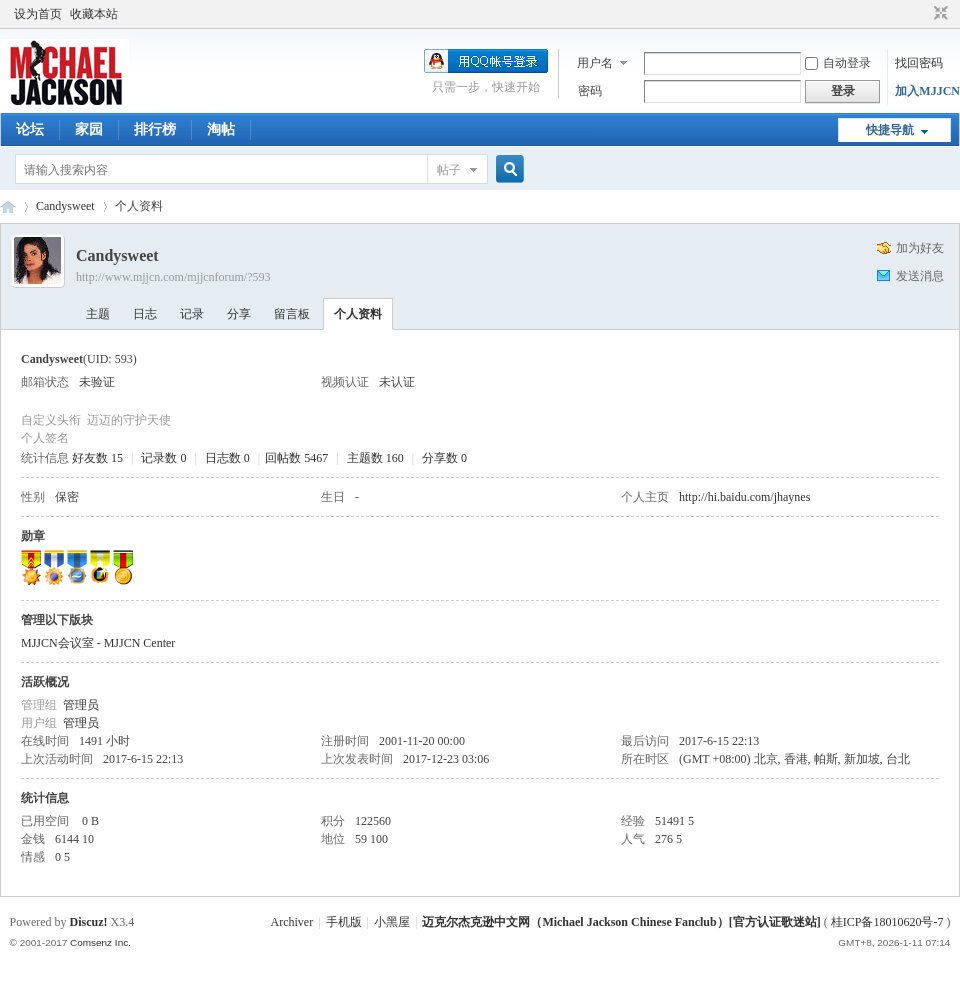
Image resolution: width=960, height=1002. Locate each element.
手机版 (344, 922)
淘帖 (221, 129)
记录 (192, 314)
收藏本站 (94, 14)
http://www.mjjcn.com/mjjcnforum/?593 (173, 277)
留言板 (292, 314)
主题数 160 (375, 458)
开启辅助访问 (922, 14)
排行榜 (155, 129)
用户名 (595, 63)
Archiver (292, 922)
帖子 (449, 170)
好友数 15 (97, 458)
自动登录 (838, 63)
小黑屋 (392, 922)
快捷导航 (890, 130)
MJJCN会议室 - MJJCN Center (98, 643)
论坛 (30, 129)
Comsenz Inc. (100, 942)
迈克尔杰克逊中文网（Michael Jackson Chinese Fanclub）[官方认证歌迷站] (621, 922)
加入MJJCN (927, 91)
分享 (239, 314)
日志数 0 (227, 458)
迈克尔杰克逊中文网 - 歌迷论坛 (8, 206)
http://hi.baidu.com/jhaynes (744, 497)
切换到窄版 (938, 14)
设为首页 (38, 14)
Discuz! (89, 922)
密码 (590, 91)
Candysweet (65, 206)
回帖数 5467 (296, 458)
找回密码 (919, 63)
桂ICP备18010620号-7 (887, 922)
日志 (145, 314)
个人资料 (358, 314)
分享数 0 (444, 458)
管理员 (81, 705)
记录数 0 (163, 458)
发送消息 (920, 276)
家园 (89, 129)
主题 (98, 314)
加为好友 (920, 248)
